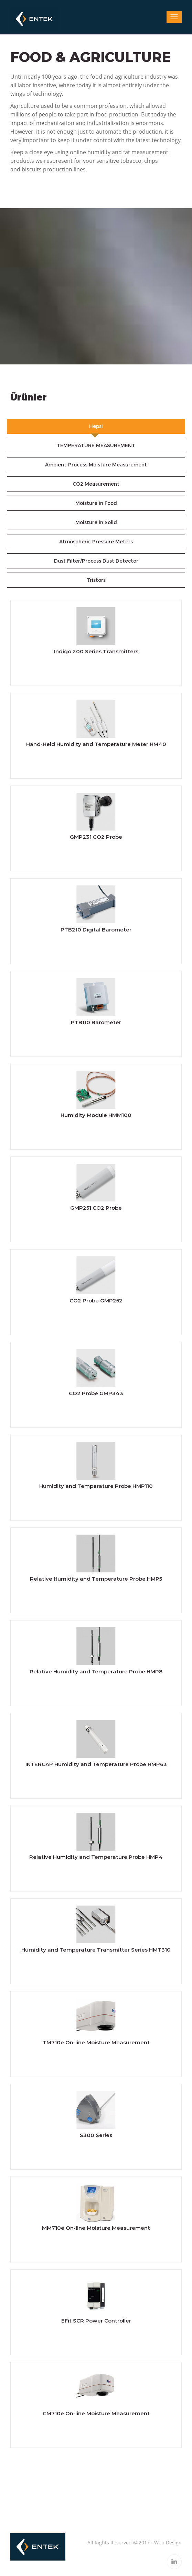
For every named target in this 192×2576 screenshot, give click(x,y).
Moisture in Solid (96, 522)
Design (174, 2542)
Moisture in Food (96, 503)
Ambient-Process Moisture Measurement (96, 465)
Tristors (96, 580)
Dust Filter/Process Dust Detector (96, 561)
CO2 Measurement (96, 484)
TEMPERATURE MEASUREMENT (96, 445)
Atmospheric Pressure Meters (96, 542)
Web (159, 2542)
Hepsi (96, 426)
